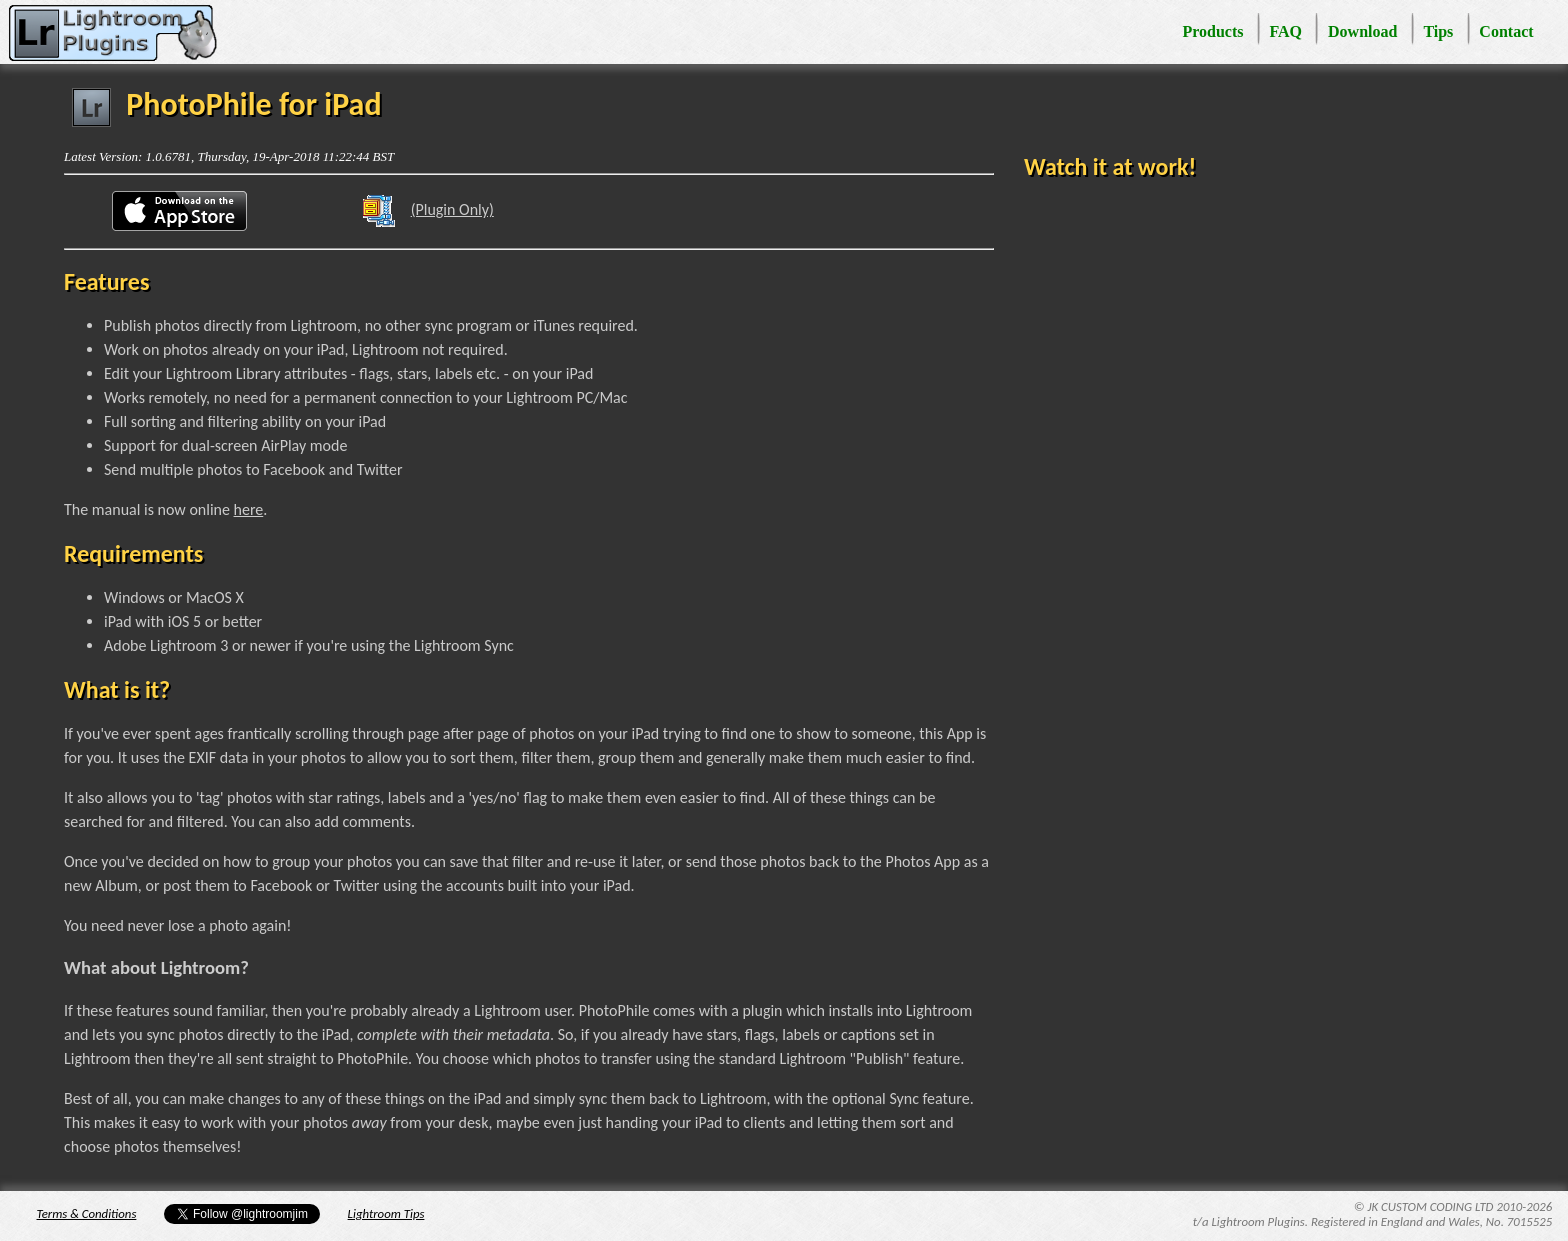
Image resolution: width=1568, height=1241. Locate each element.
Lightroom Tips (386, 1213)
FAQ (1285, 31)
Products (1212, 31)
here (249, 509)
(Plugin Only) (420, 212)
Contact (1506, 31)
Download (1362, 31)
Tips (1438, 31)
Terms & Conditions (87, 1213)
